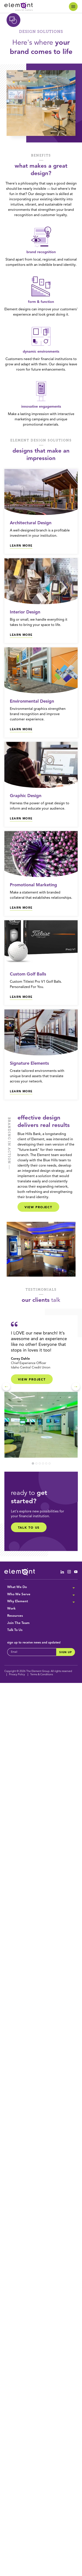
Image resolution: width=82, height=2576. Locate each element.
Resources (15, 1616)
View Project (38, 1207)
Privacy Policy (17, 1674)
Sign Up (65, 1652)
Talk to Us (29, 1527)
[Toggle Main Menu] (73, 6)
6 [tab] (50, 1463)
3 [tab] (40, 1463)
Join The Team (18, 1623)
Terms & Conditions (41, 1674)
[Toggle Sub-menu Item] (70, 1588)
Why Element (17, 1601)
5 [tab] (46, 1463)
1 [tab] (33, 1463)
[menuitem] (41, 1587)
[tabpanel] (41, 1383)
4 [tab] (43, 1463)
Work (11, 1608)
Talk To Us (15, 1630)
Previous (6, 1387)
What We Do (17, 1587)
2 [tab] (36, 1463)
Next (76, 1387)
